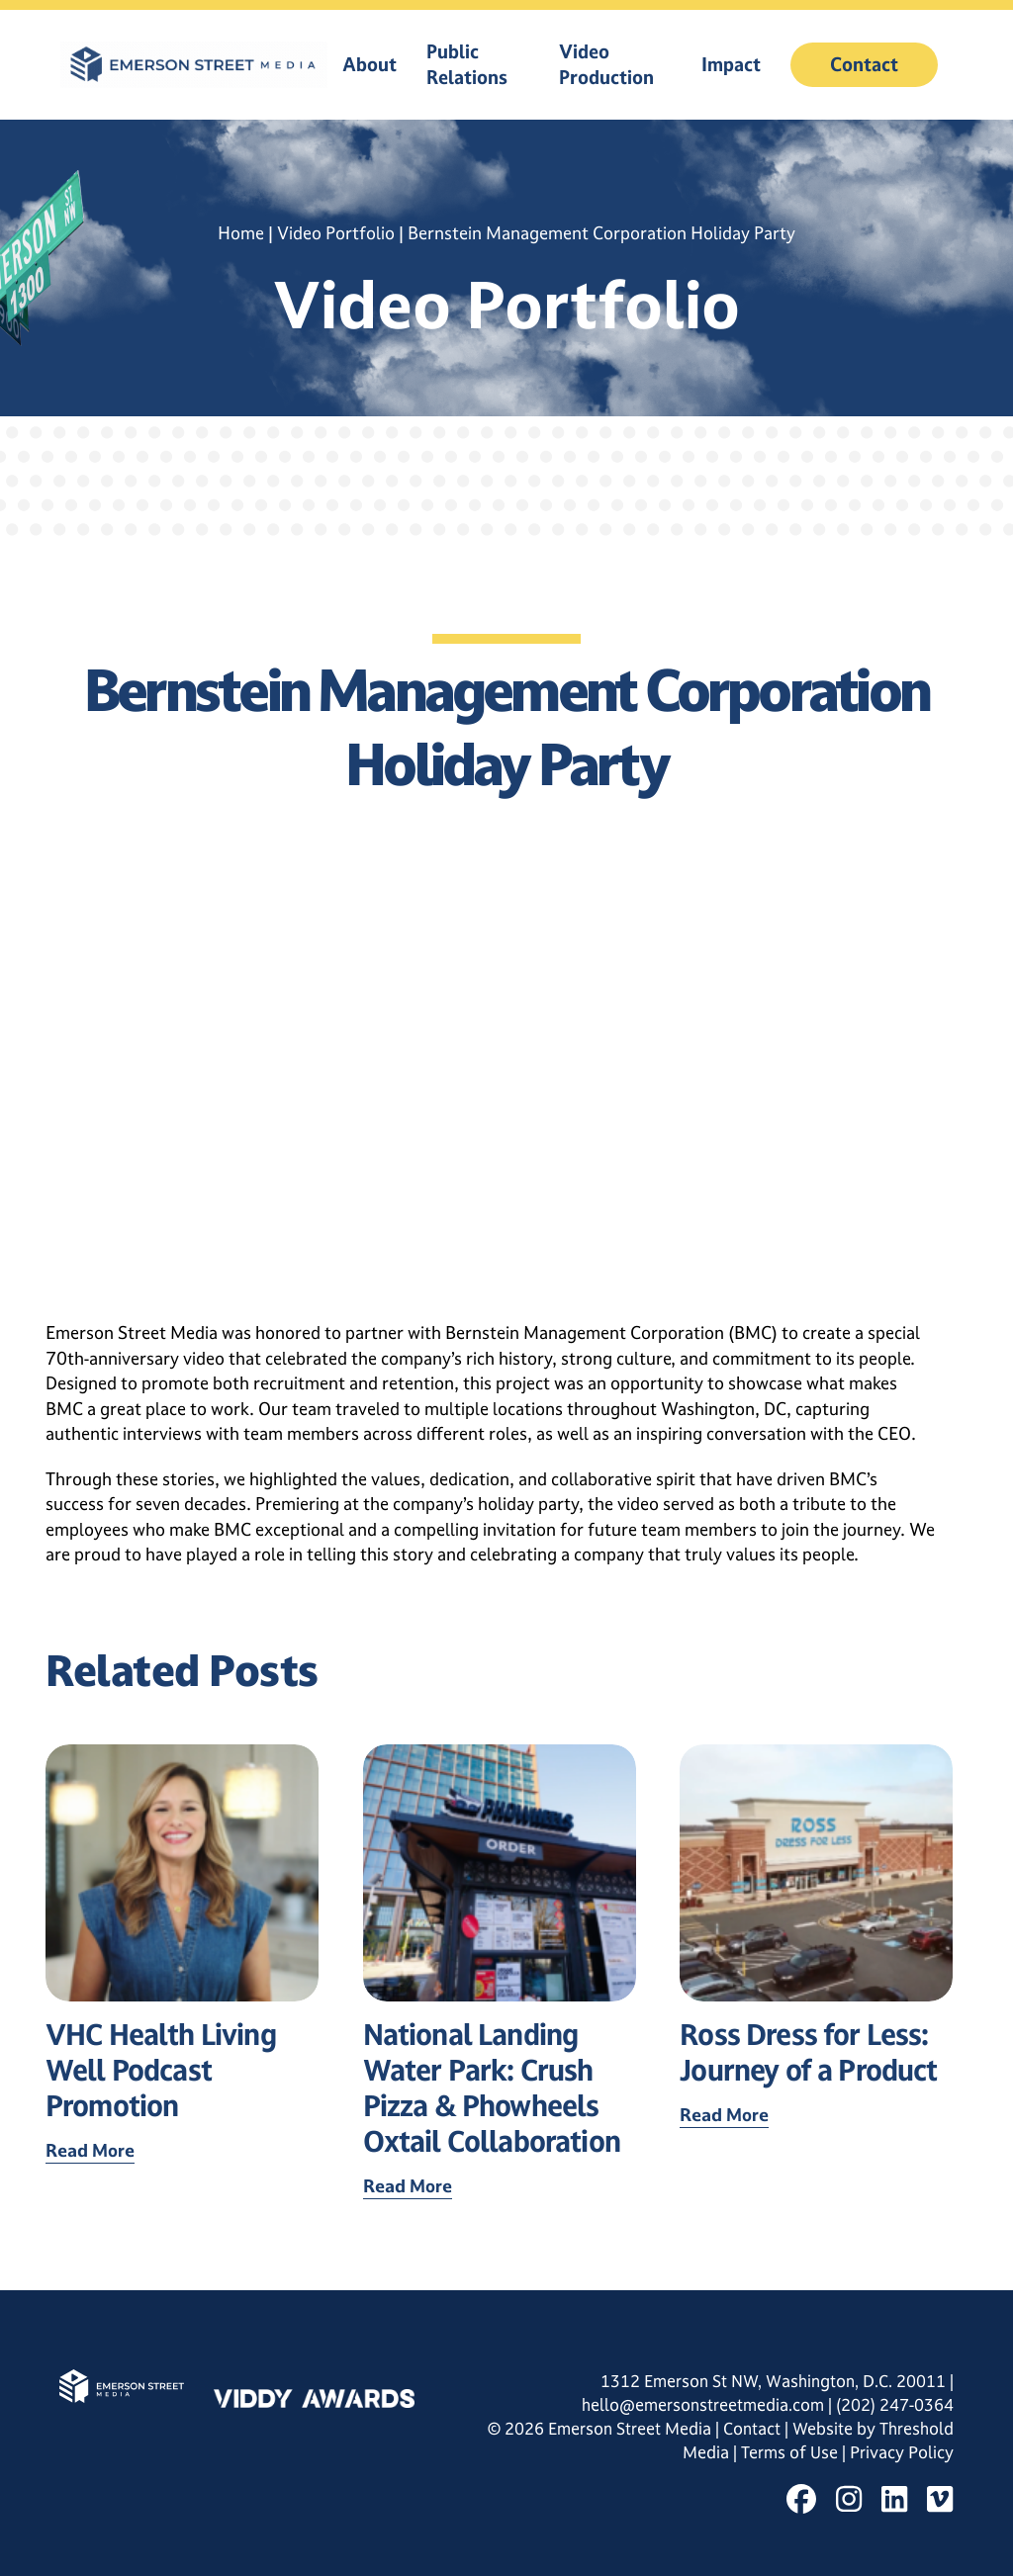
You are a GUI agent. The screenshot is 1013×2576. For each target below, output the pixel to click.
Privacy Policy (902, 2452)
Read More (90, 2150)
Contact (864, 64)
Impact (731, 64)
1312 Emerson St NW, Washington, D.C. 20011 (773, 2381)
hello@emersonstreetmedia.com (703, 2405)
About (369, 64)
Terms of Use (791, 2452)
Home (241, 233)
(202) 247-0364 (895, 2405)
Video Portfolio (336, 233)
